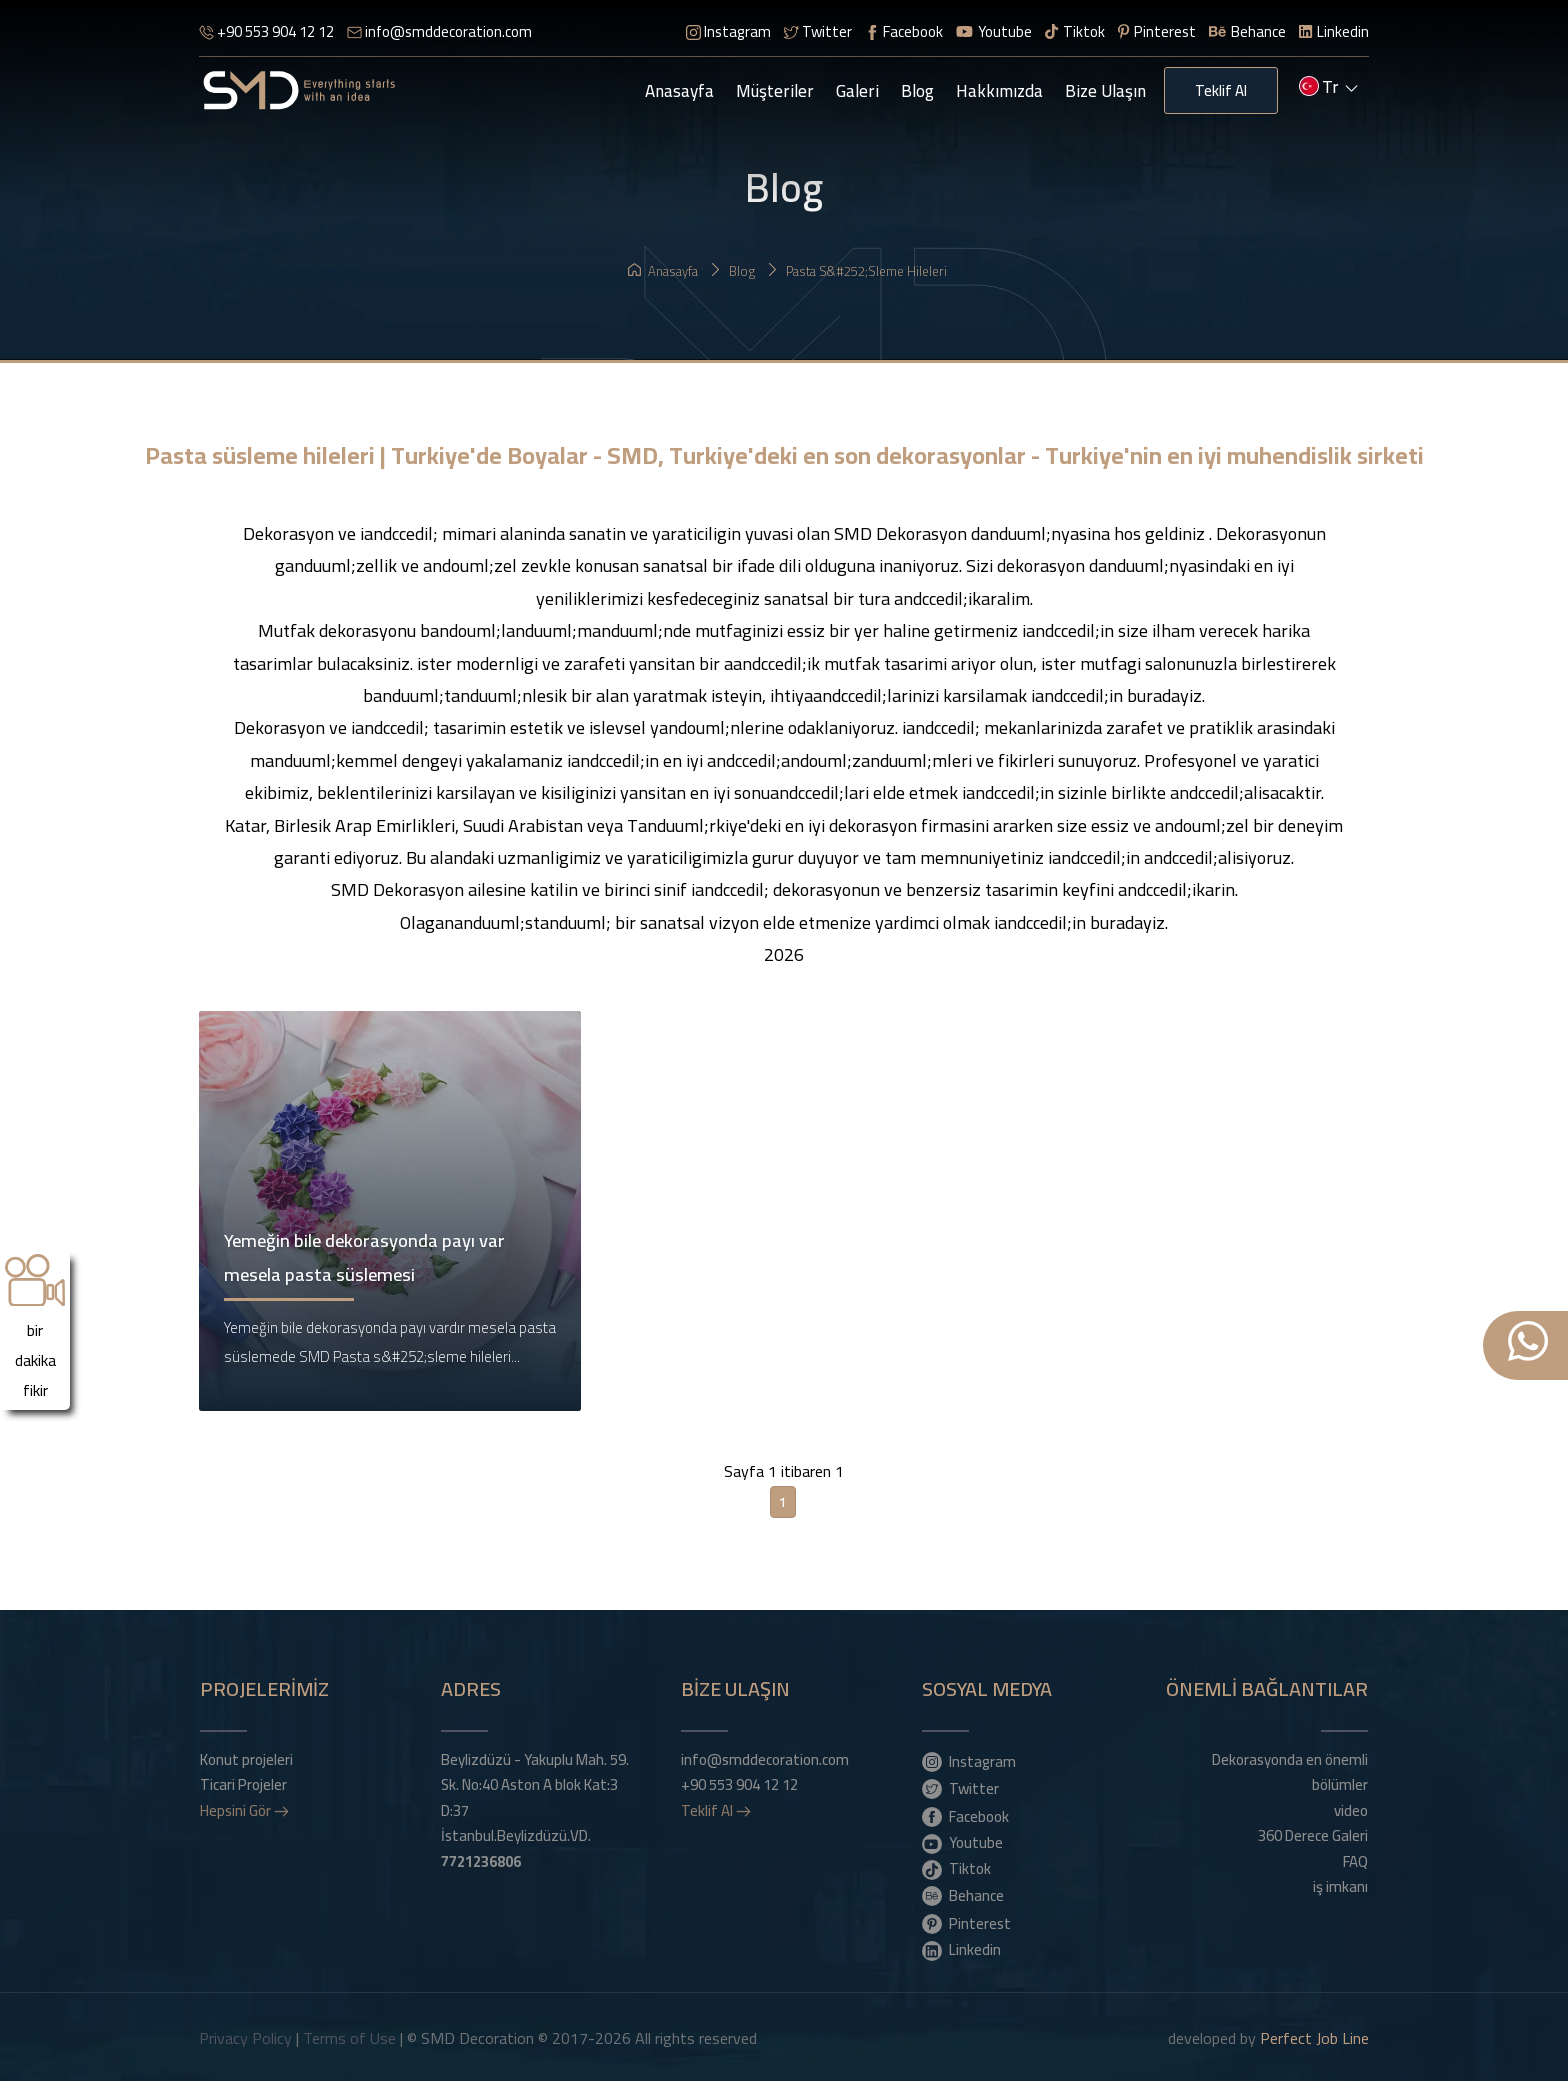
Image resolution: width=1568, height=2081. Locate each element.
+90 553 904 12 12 (266, 31)
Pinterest (1157, 31)
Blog (917, 91)
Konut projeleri (246, 1757)
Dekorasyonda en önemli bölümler (1290, 1769)
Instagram (728, 31)
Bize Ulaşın (1105, 91)
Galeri (857, 91)
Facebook (904, 31)
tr (1328, 89)
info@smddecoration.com (439, 31)
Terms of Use (349, 2036)
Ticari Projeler (243, 1783)
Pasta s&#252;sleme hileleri (856, 271)
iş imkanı (1340, 1885)
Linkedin (1334, 31)
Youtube (994, 31)
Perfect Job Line (1314, 2036)
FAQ (1355, 1859)
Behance (1247, 31)
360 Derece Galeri (1313, 1834)
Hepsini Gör (244, 1808)
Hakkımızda (999, 91)
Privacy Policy (245, 2036)
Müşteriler (775, 91)
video (1351, 1808)
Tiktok (1075, 31)
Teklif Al (1221, 90)
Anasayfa (679, 91)
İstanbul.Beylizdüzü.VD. (516, 1846)
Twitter (818, 31)
